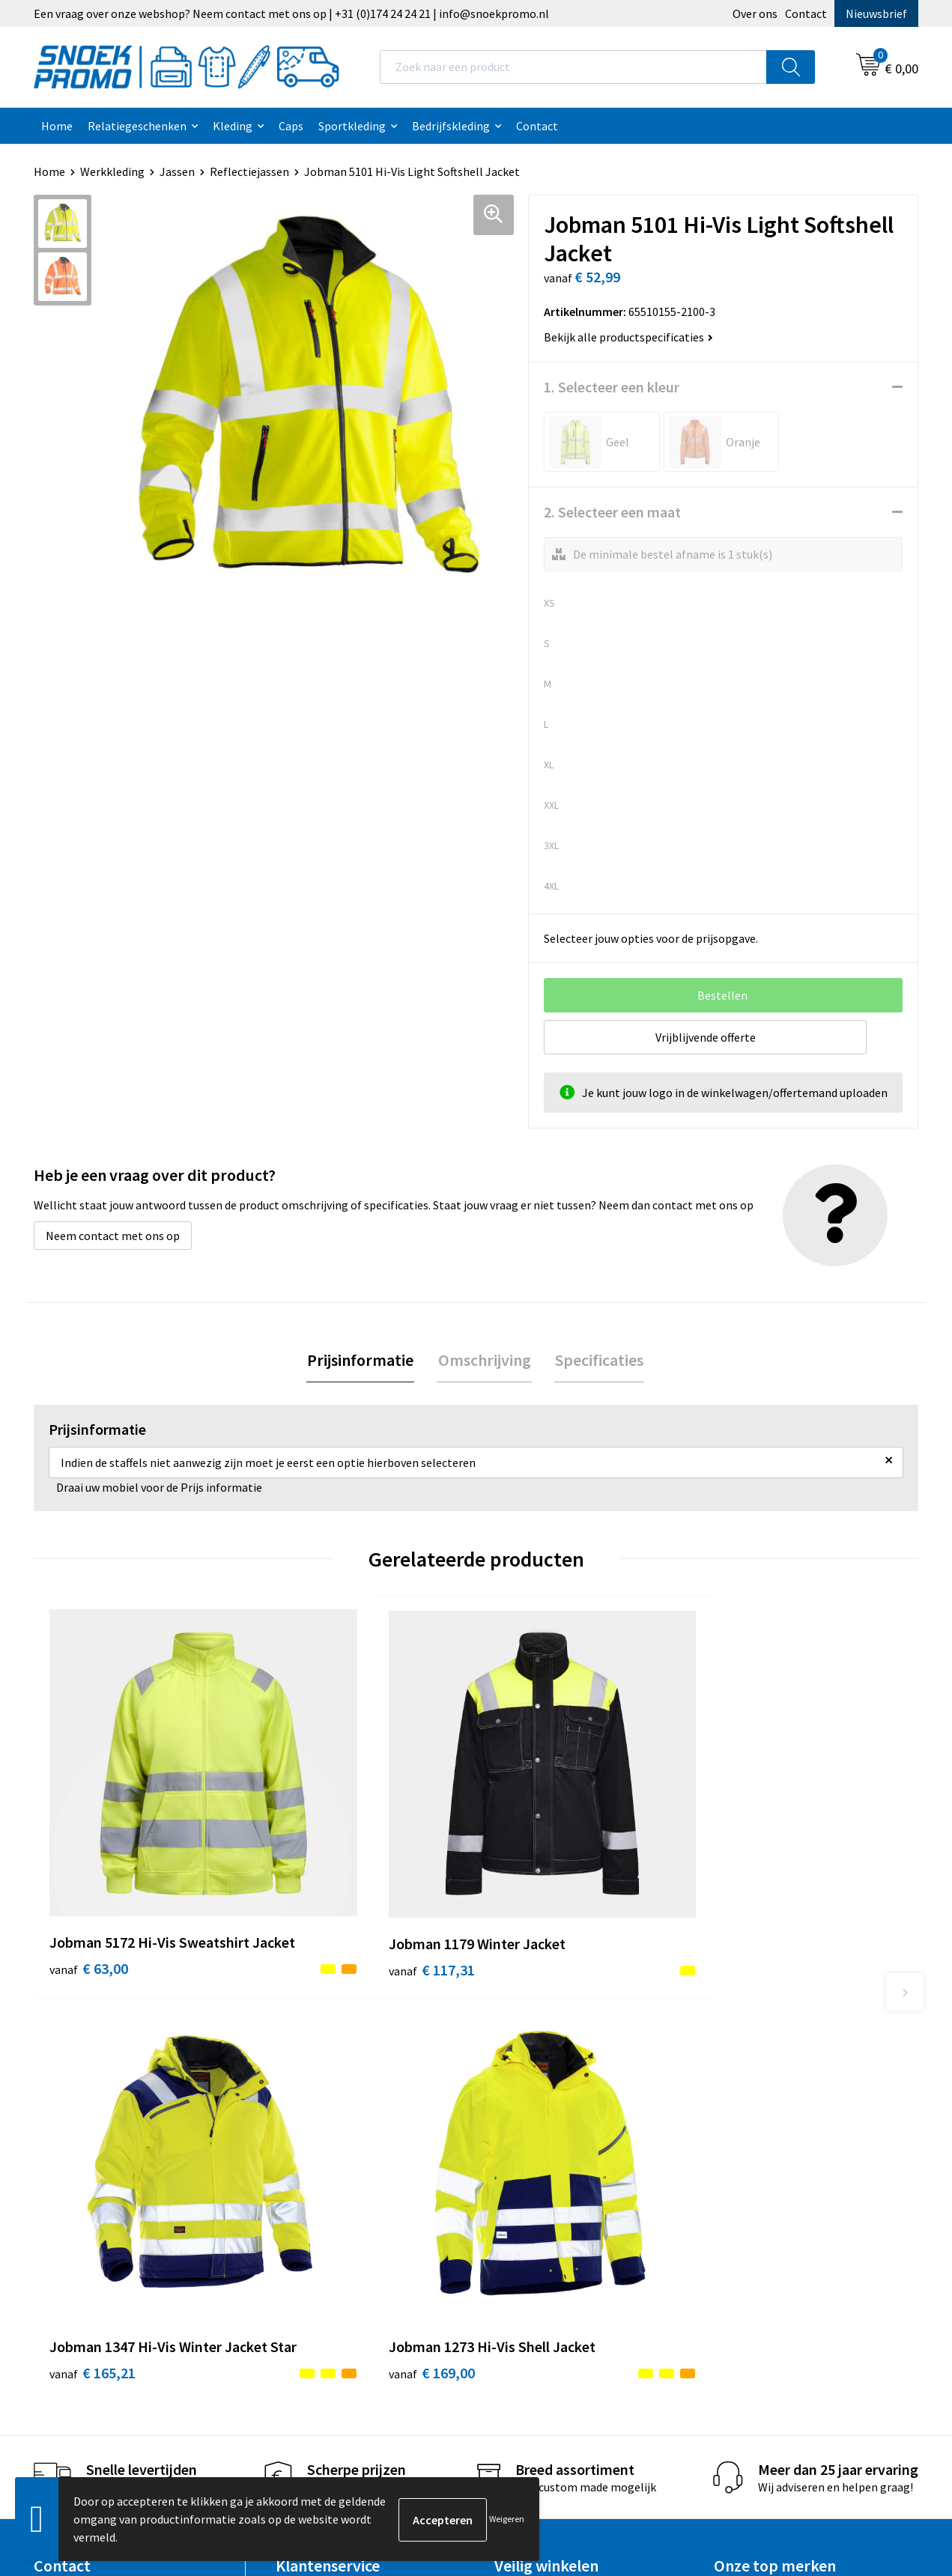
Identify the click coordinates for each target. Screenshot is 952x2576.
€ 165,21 (535, 1874)
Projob (731, 2164)
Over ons (755, 13)
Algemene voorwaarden (555, 2096)
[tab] (362, 1361)
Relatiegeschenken (137, 125)
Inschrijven (857, 2435)
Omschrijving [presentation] (484, 1360)
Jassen (177, 171)
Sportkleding (352, 125)
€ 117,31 (313, 1851)
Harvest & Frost (754, 2141)
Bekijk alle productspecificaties (628, 336)
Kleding (232, 125)
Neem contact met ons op (113, 1235)
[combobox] (573, 67)
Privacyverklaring (538, 2141)
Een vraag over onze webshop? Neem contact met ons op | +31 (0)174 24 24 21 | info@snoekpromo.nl (291, 13)
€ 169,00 (756, 1874)
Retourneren (309, 2209)
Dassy (728, 2096)
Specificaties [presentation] (598, 1360)
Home (57, 125)
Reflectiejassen (249, 171)
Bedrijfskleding (451, 125)
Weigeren (506, 2518)
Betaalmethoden (320, 2186)
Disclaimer (521, 2164)
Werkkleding (112, 171)
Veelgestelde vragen (328, 2164)
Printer (732, 2118)
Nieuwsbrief (876, 13)
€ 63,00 (88, 1874)
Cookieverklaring (538, 2118)
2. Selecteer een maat (612, 511)
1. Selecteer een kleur (611, 386)
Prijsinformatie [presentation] (362, 1360)
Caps (291, 125)
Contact (806, 13)
